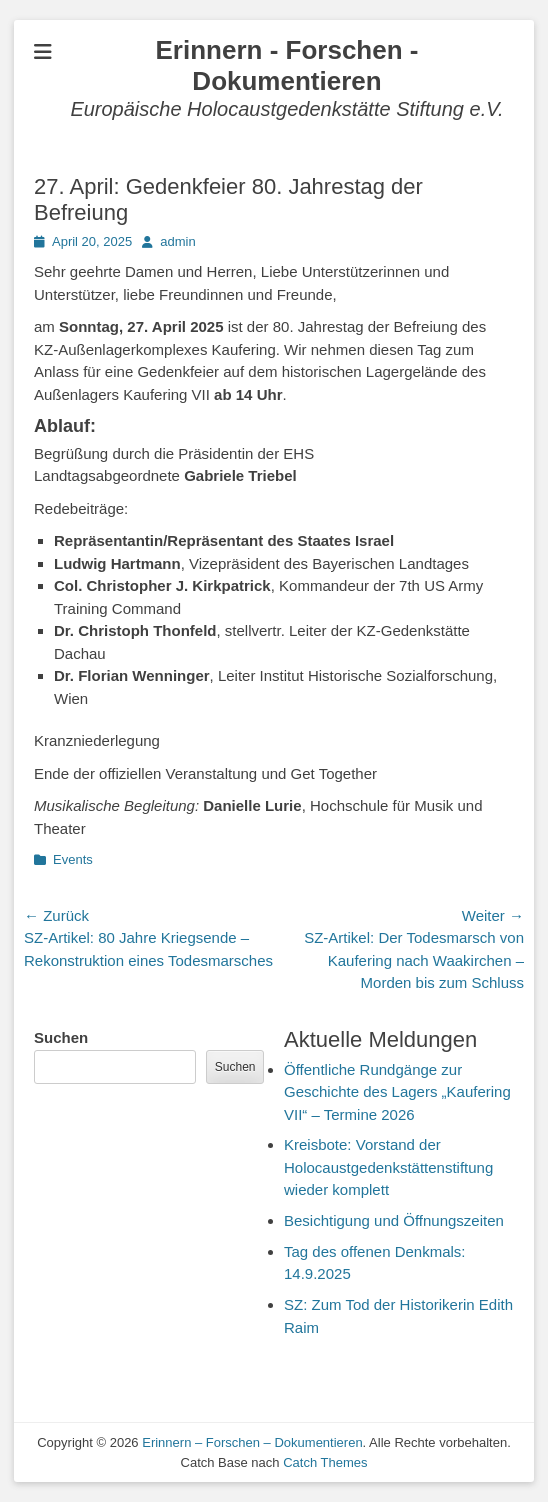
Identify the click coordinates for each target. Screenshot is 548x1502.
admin (177, 241)
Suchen (61, 1037)
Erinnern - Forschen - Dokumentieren (287, 65)
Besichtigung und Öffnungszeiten (394, 1220)
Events (73, 859)
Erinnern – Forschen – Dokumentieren (252, 1442)
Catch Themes (325, 1462)
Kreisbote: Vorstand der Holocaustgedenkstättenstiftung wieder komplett (388, 1167)
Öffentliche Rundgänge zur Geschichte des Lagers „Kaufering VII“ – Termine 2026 (397, 1092)
